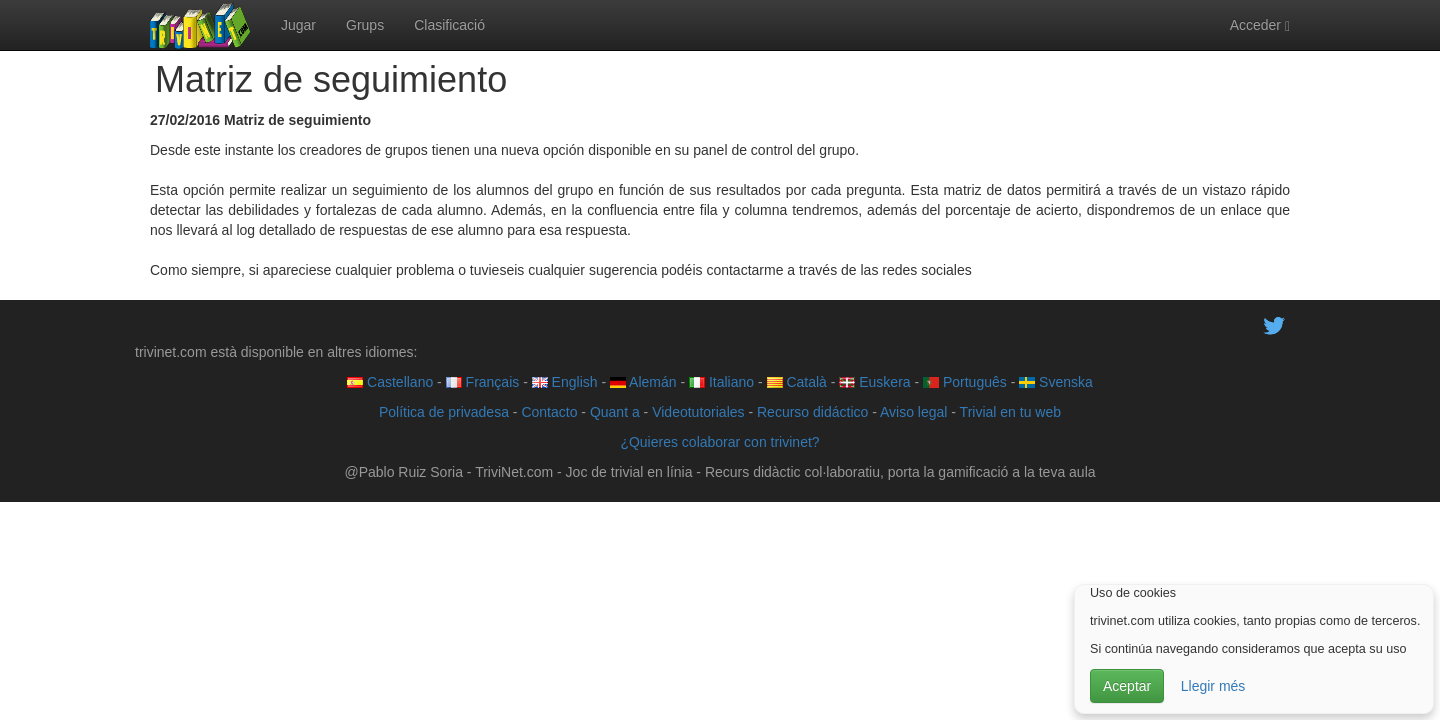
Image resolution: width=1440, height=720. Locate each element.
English (565, 382)
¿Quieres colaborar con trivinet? (719, 442)
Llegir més (1213, 686)
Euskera (874, 382)
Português (965, 382)
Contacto (549, 412)
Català (797, 382)
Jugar (298, 25)
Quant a (615, 412)
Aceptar (1127, 686)
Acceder (1260, 25)
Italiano (721, 382)
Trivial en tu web (1010, 412)
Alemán (643, 382)
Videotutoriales (698, 412)
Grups (365, 25)
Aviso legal (913, 412)
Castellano (390, 382)
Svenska (1056, 382)
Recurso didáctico (812, 412)
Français (483, 382)
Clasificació (449, 25)
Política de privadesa (444, 412)
